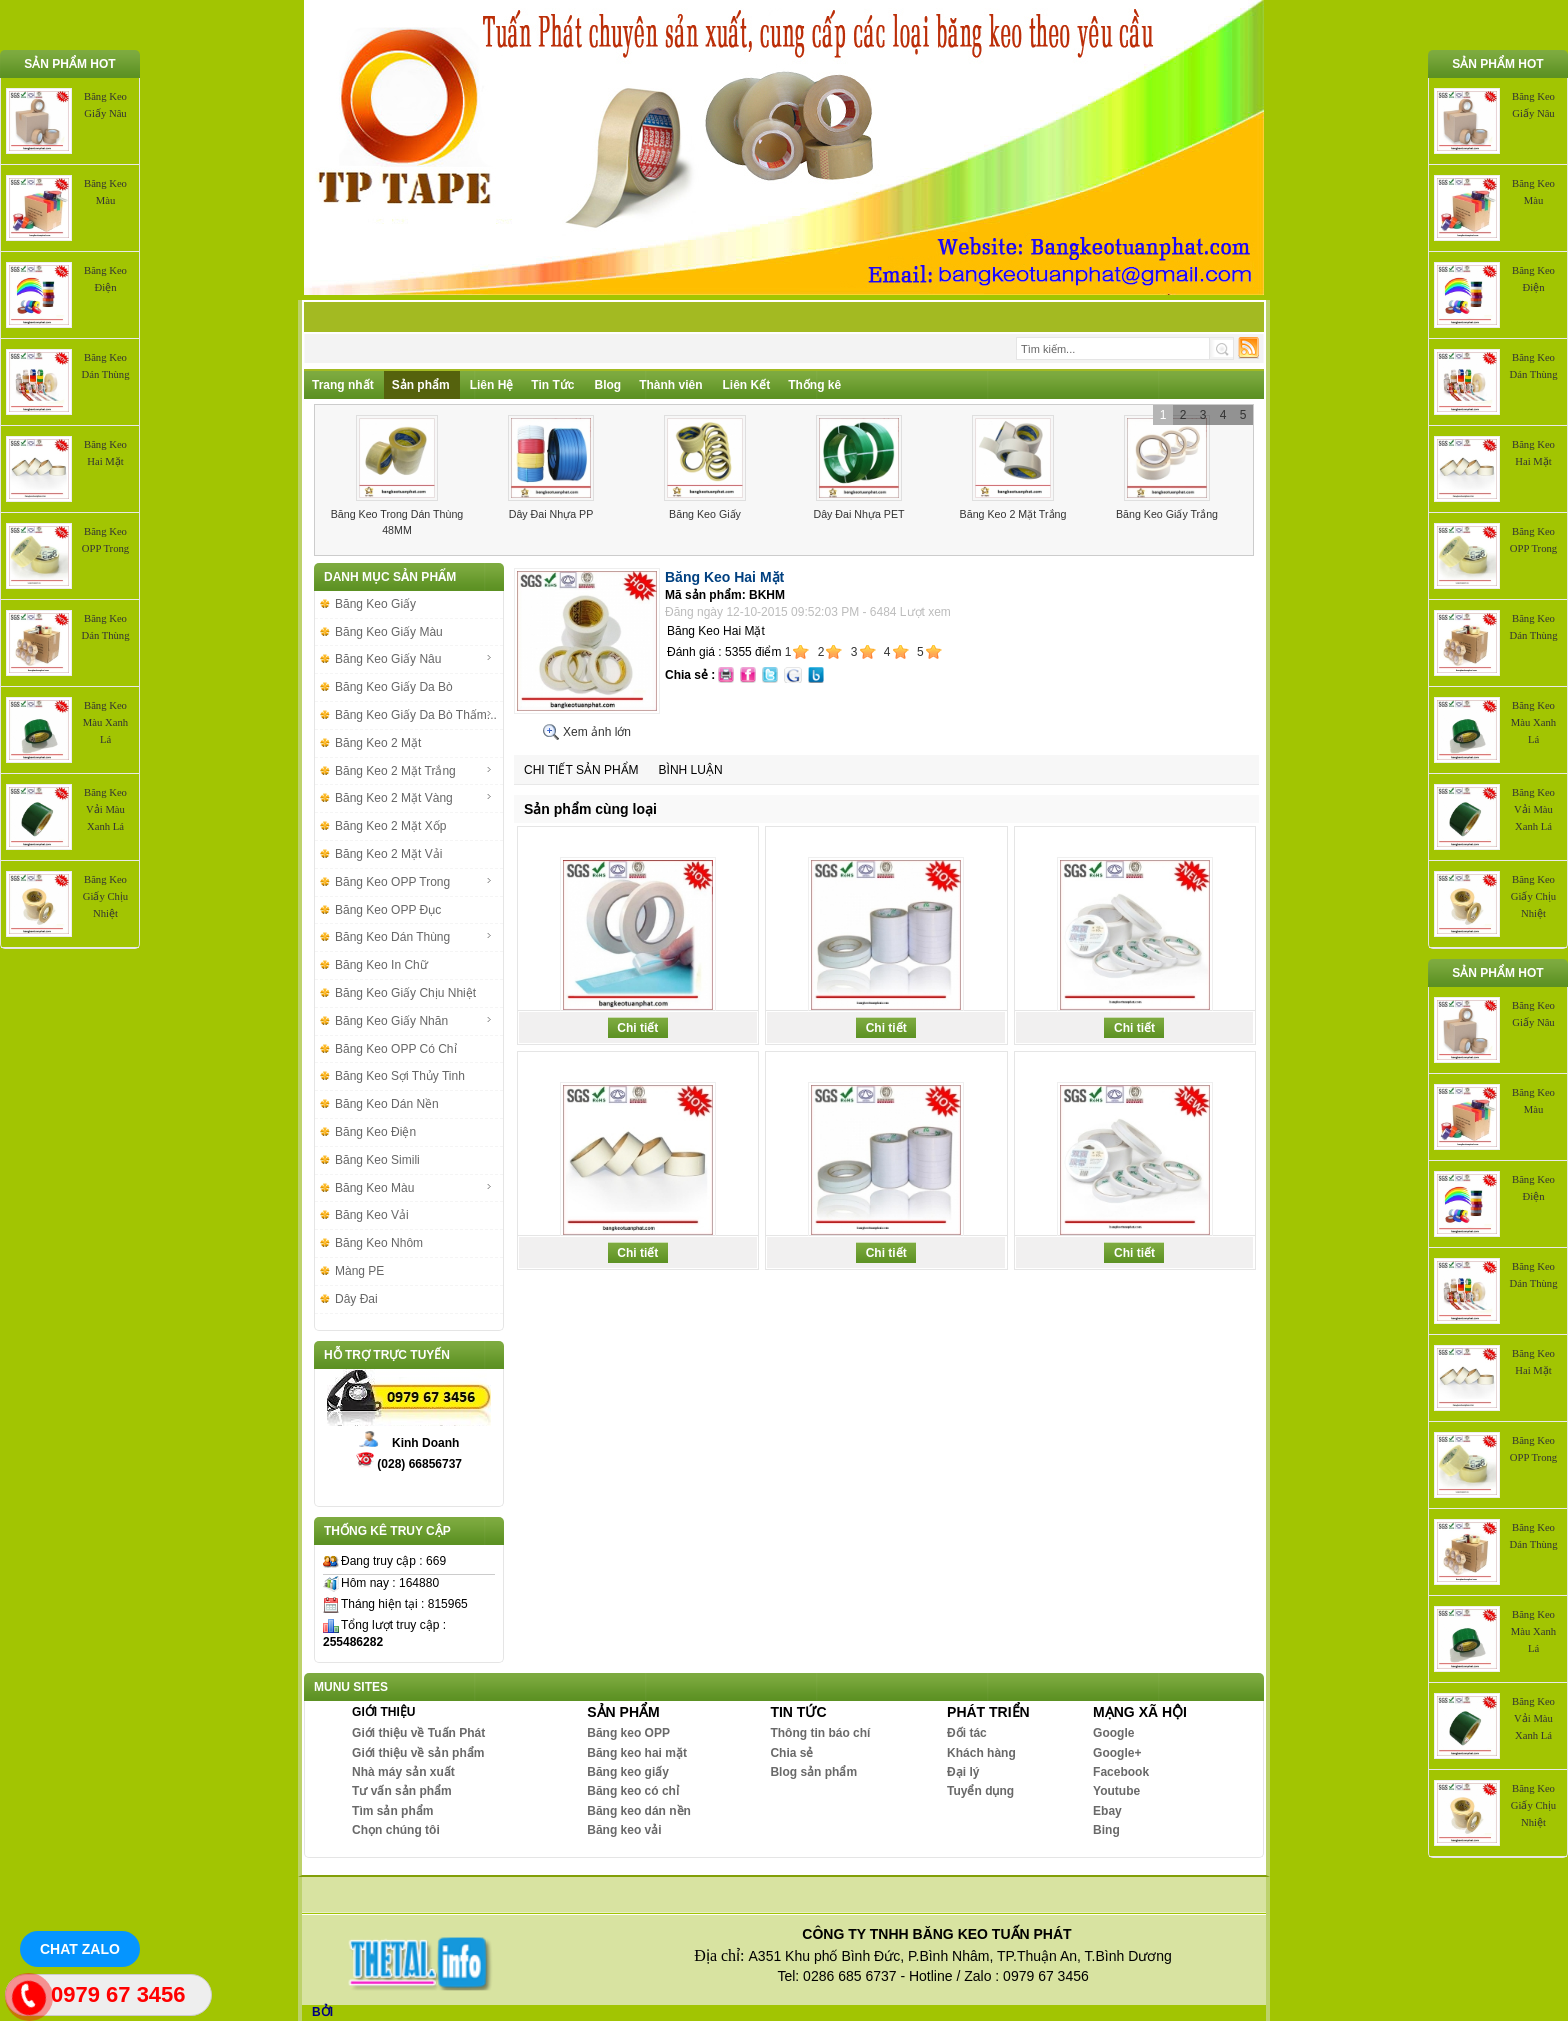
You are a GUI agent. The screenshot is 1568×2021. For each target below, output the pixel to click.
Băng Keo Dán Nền (387, 1104)
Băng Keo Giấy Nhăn (414, 1021)
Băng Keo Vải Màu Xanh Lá (105, 809)
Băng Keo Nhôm (379, 1243)
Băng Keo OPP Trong (414, 882)
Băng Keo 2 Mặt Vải (388, 854)
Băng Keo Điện (375, 1132)
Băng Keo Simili (377, 1160)
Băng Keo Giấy (705, 514)
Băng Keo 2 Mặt (378, 743)
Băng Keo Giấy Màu (389, 632)
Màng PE (359, 1271)
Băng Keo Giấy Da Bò (394, 687)
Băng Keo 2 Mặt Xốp (390, 826)
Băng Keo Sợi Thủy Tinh (400, 1076)
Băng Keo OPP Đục (388, 910)
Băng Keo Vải (372, 1215)
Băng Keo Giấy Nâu (414, 659)
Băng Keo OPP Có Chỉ (396, 1049)
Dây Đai (356, 1299)
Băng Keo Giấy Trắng (1167, 514)
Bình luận (691, 770)
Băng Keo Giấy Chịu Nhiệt (105, 896)
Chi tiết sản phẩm (581, 770)
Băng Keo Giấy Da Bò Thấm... (416, 715)
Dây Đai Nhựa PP (551, 514)
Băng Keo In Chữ (381, 965)
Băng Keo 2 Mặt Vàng (414, 798)
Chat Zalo (80, 1949)
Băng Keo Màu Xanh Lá (105, 722)
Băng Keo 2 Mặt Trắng (1013, 514)
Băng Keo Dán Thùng (414, 937)
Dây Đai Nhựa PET (858, 514)
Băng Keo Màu (414, 1188)
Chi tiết (637, 1028)
